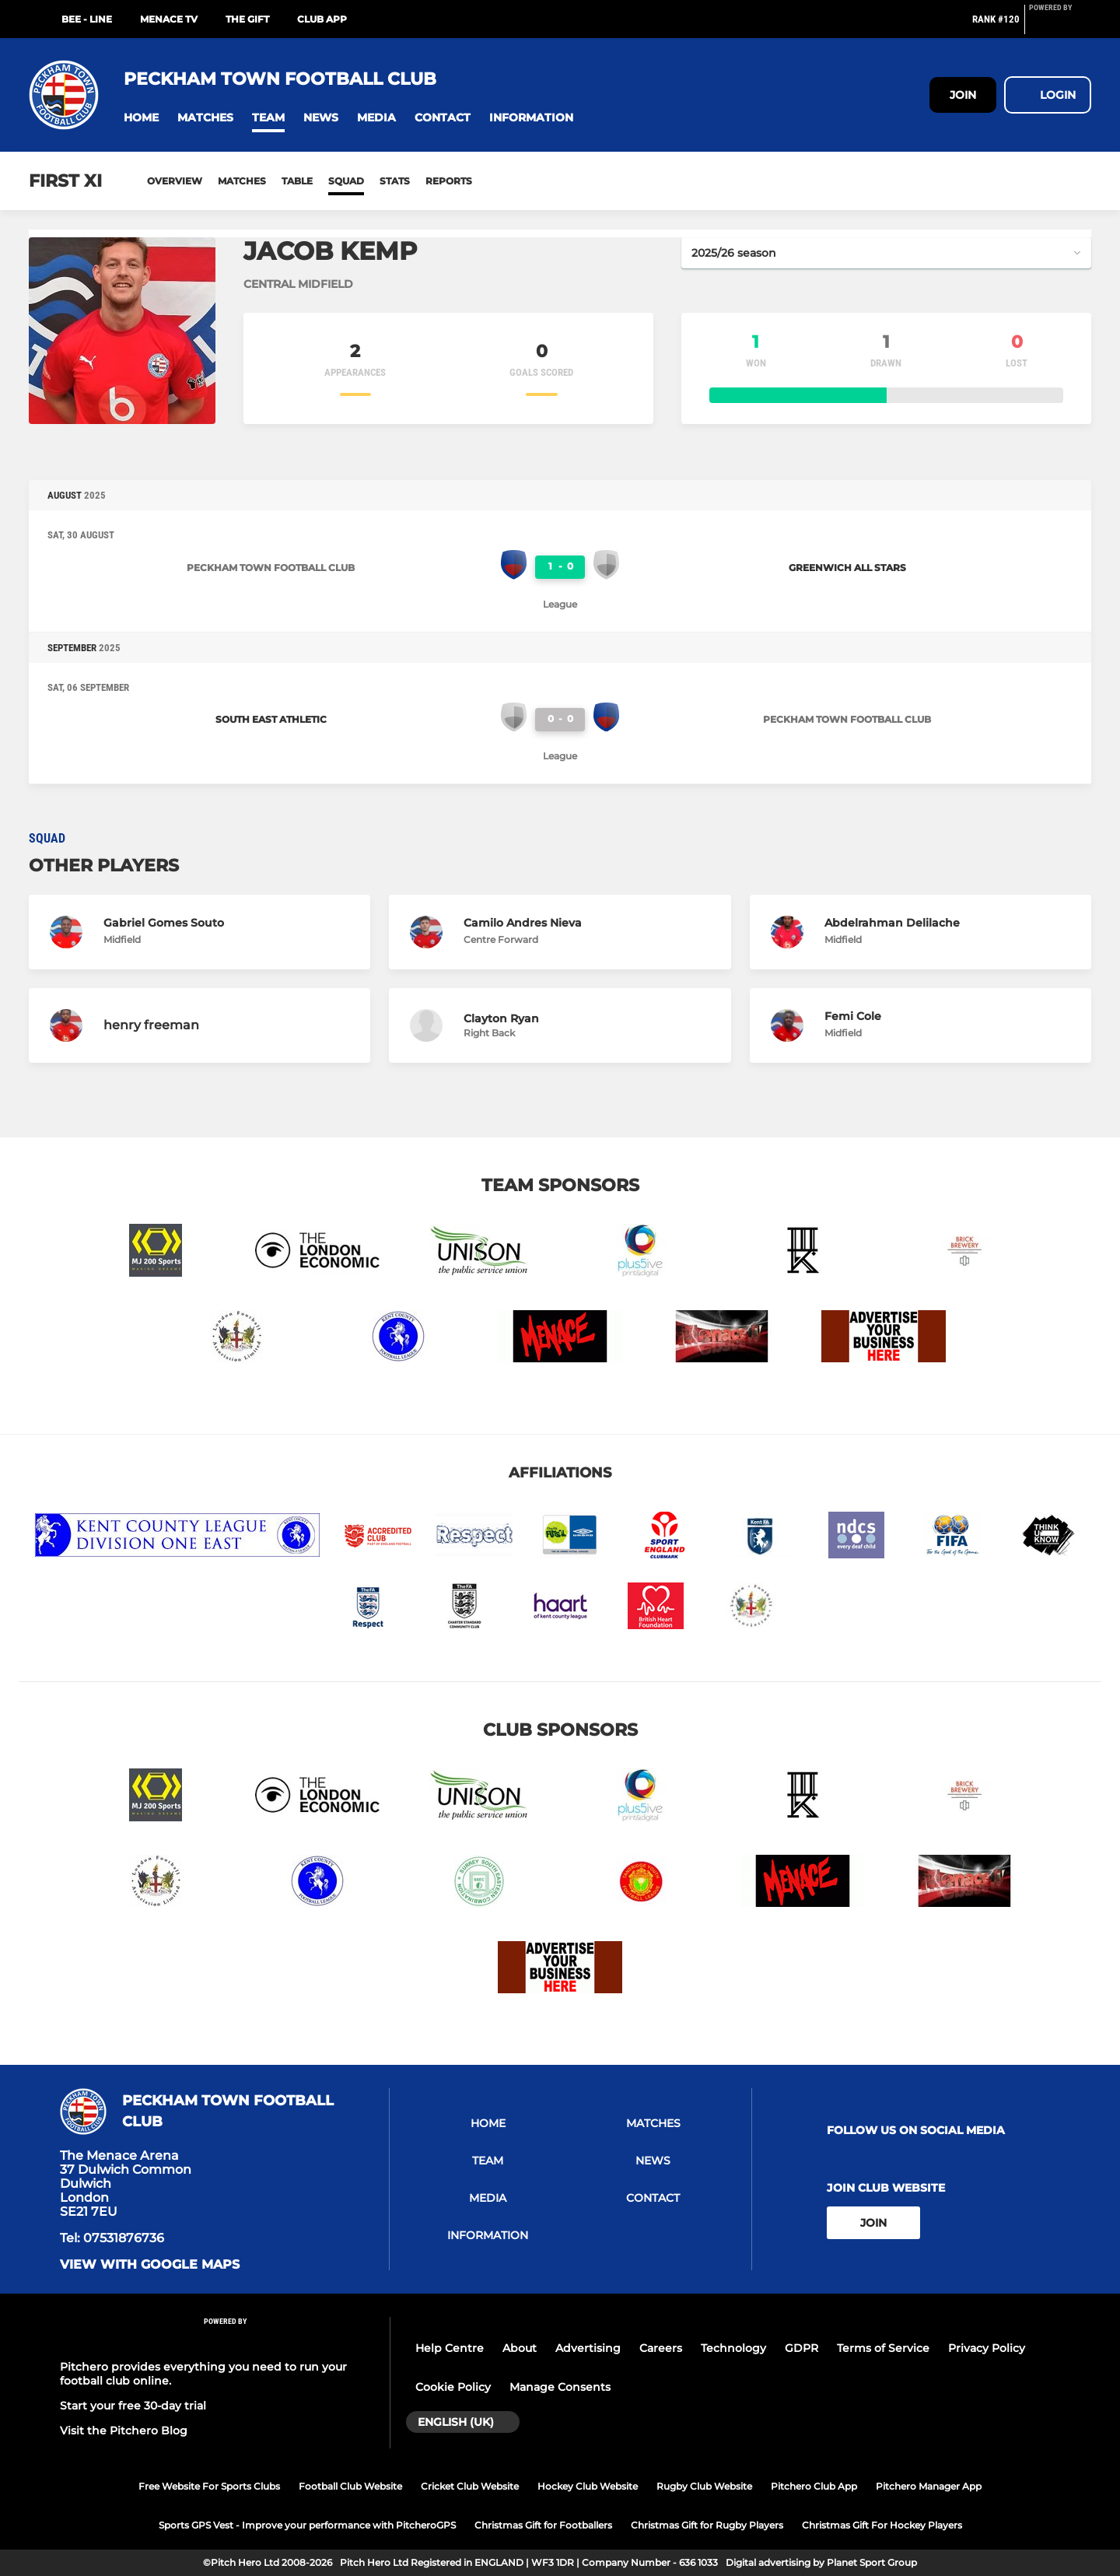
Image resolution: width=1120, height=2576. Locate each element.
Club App (322, 19)
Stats (395, 181)
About (519, 2348)
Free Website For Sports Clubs (209, 2486)
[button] (141, 118)
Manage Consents (560, 2387)
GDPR (801, 2348)
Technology (733, 2348)
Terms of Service (883, 2348)
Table (297, 181)
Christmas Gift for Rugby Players (707, 2525)
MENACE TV (169, 19)
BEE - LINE (86, 19)
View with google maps (150, 2264)
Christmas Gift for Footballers (543, 2525)
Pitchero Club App (814, 2486)
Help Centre (449, 2348)
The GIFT (247, 19)
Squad (346, 181)
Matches (242, 181)
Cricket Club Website (470, 2486)
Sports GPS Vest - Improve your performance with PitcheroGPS (307, 2525)
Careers (660, 2348)
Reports (448, 181)
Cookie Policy (453, 2387)
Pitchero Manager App (929, 2486)
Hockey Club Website (587, 2486)
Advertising (588, 2348)
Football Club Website (350, 2486)
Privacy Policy (986, 2348)
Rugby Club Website (704, 2486)
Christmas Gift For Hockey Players (882, 2525)
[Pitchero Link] (1060, 25)
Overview (174, 181)
